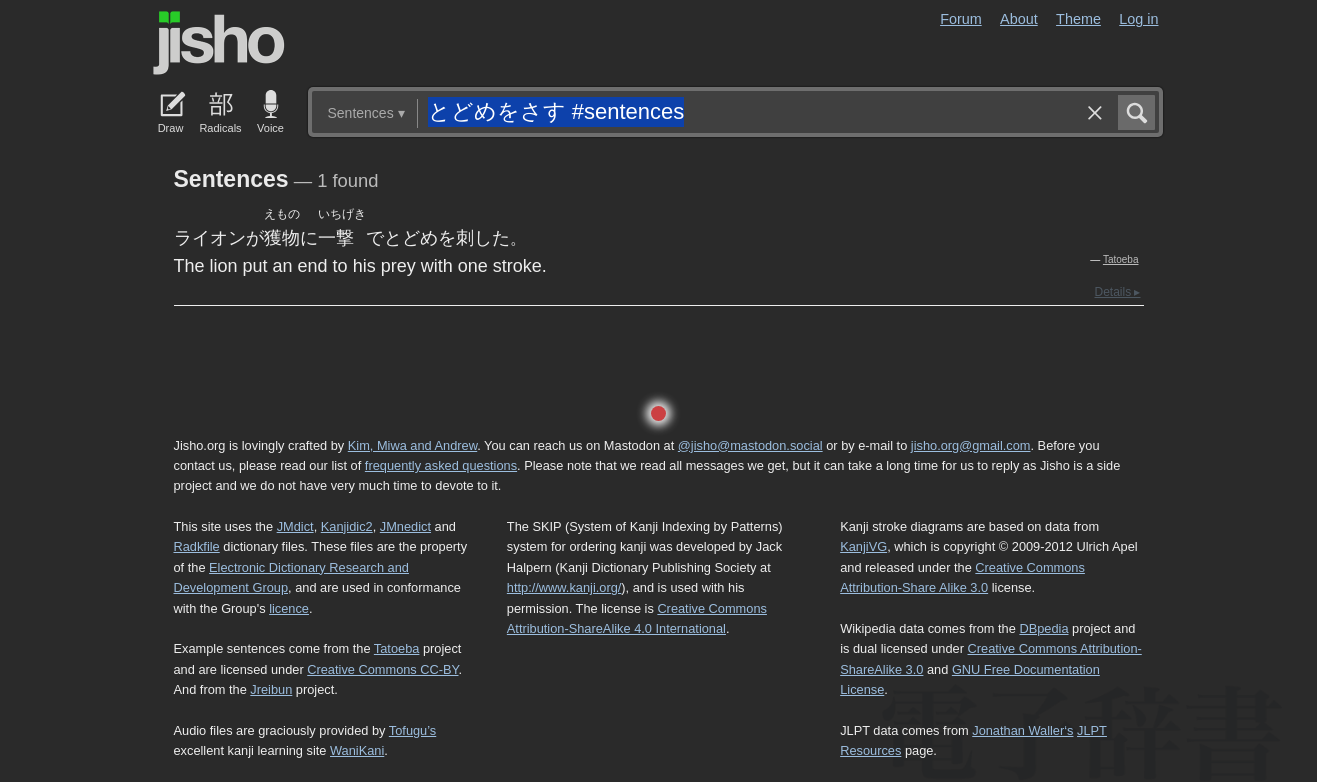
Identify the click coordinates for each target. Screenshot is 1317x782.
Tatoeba (1121, 259)
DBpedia (1043, 628)
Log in (1138, 19)
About (1019, 19)
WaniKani (357, 750)
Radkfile (197, 546)
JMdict (295, 526)
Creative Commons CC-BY (382, 669)
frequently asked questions (441, 465)
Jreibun (271, 689)
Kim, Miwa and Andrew (412, 445)
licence (289, 608)
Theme (1078, 19)
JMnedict (405, 526)
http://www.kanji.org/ (564, 587)
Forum (961, 19)
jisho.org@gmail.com (971, 445)
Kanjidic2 (347, 526)
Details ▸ (1117, 292)
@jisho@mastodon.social (750, 445)
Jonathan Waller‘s (1022, 730)
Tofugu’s (412, 730)
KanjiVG (863, 546)
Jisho (219, 43)
